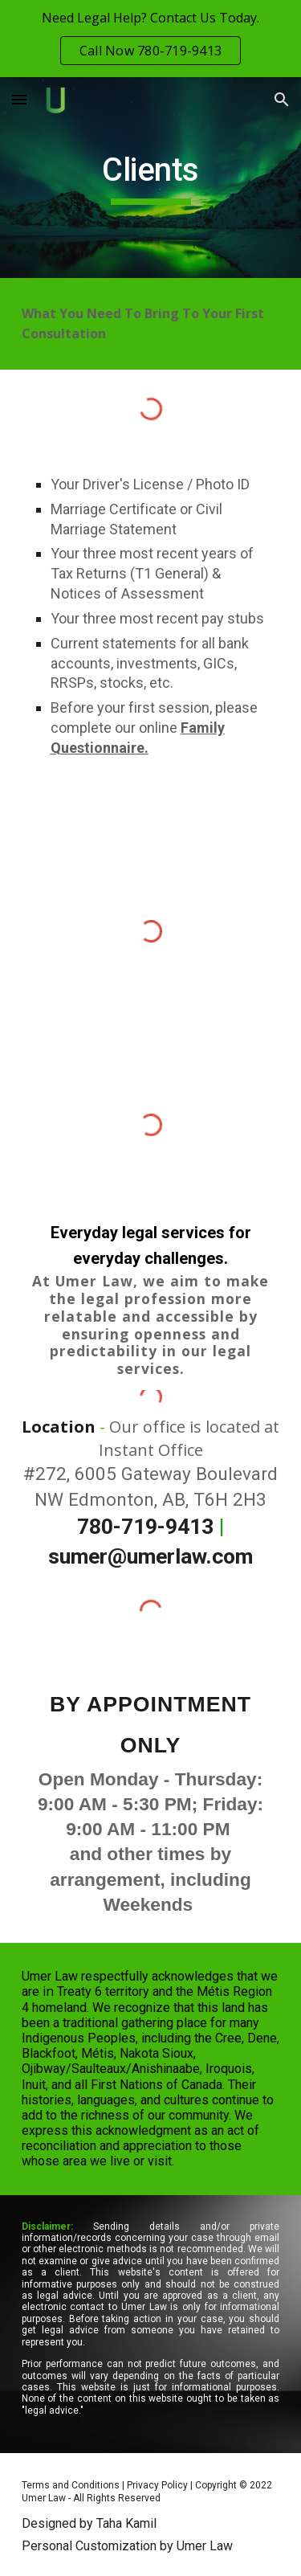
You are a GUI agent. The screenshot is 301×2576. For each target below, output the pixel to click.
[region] (150, 38)
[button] (19, 99)
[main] (151, 177)
